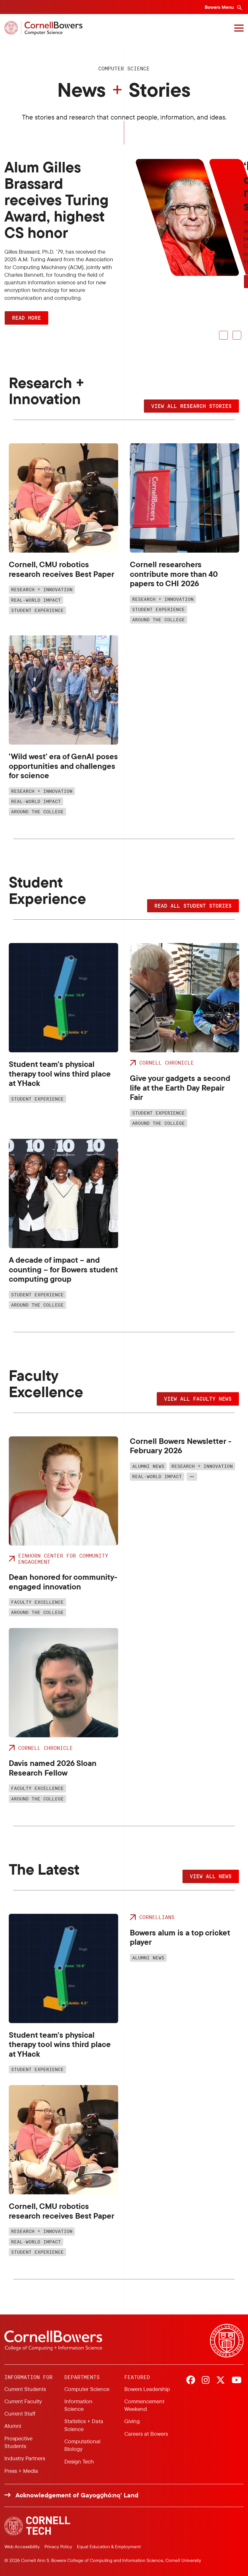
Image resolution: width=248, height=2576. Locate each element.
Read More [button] (26, 317)
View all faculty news (198, 1398)
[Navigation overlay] (239, 28)
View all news (211, 1876)
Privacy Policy (58, 2546)
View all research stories (191, 405)
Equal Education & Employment (109, 2546)
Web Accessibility (22, 2546)
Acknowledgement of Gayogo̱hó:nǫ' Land (77, 2495)
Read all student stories (193, 905)
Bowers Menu (220, 7)
